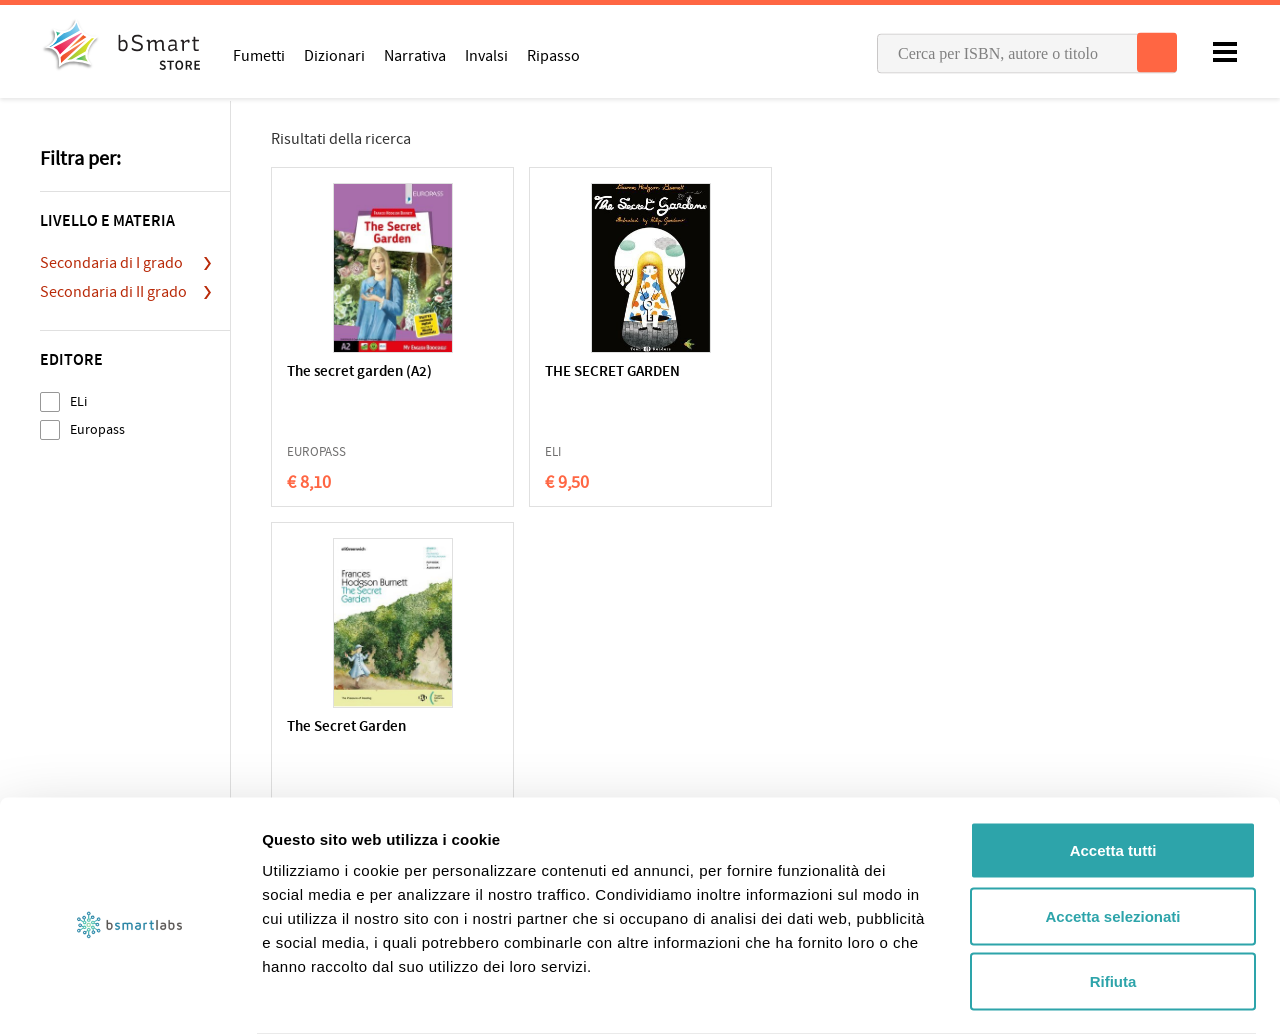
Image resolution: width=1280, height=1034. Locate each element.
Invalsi (486, 55)
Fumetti (259, 55)
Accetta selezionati (1112, 837)
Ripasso (553, 55)
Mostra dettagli (1052, 994)
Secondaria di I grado (111, 263)
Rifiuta (1113, 902)
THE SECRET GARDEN (549, 372)
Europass (97, 429)
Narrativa (415, 55)
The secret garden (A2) (359, 372)
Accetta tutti (1113, 771)
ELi (78, 401)
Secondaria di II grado (113, 292)
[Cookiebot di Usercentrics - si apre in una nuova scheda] (129, 995)
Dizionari (334, 55)
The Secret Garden (736, 372)
